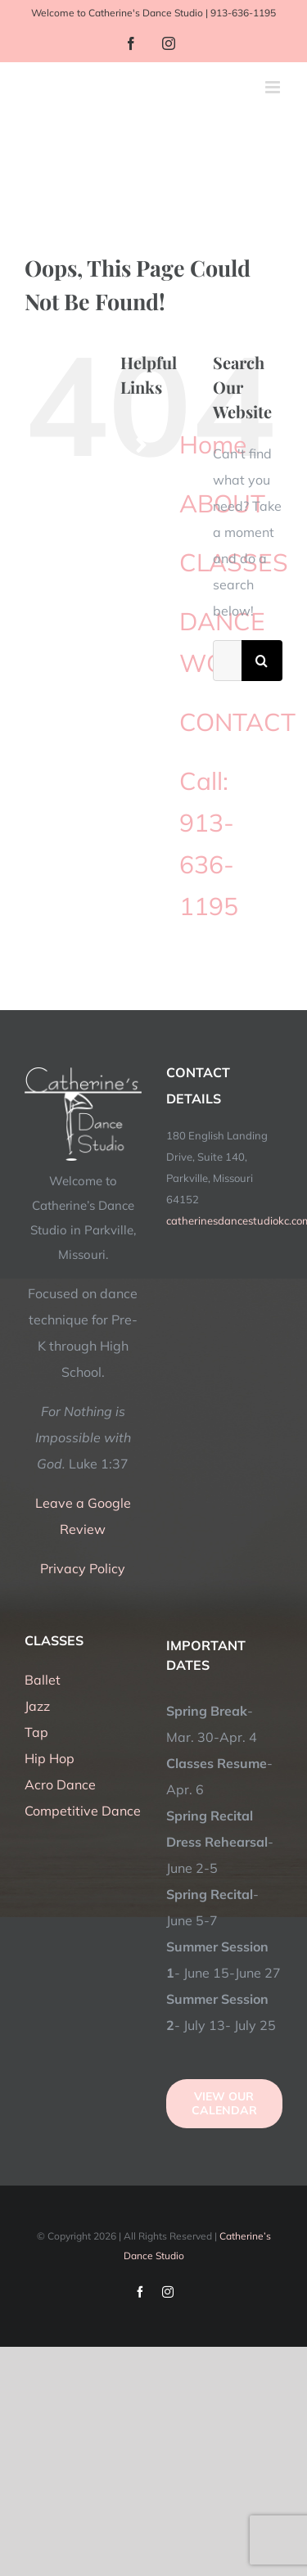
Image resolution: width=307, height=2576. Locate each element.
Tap (36, 1732)
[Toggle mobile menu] (273, 87)
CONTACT (237, 722)
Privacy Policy (82, 1568)
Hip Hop (49, 1758)
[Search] (262, 660)
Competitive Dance (83, 1810)
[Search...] (227, 660)
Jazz (37, 1706)
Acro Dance (60, 1784)
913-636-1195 (243, 13)
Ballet (43, 1679)
